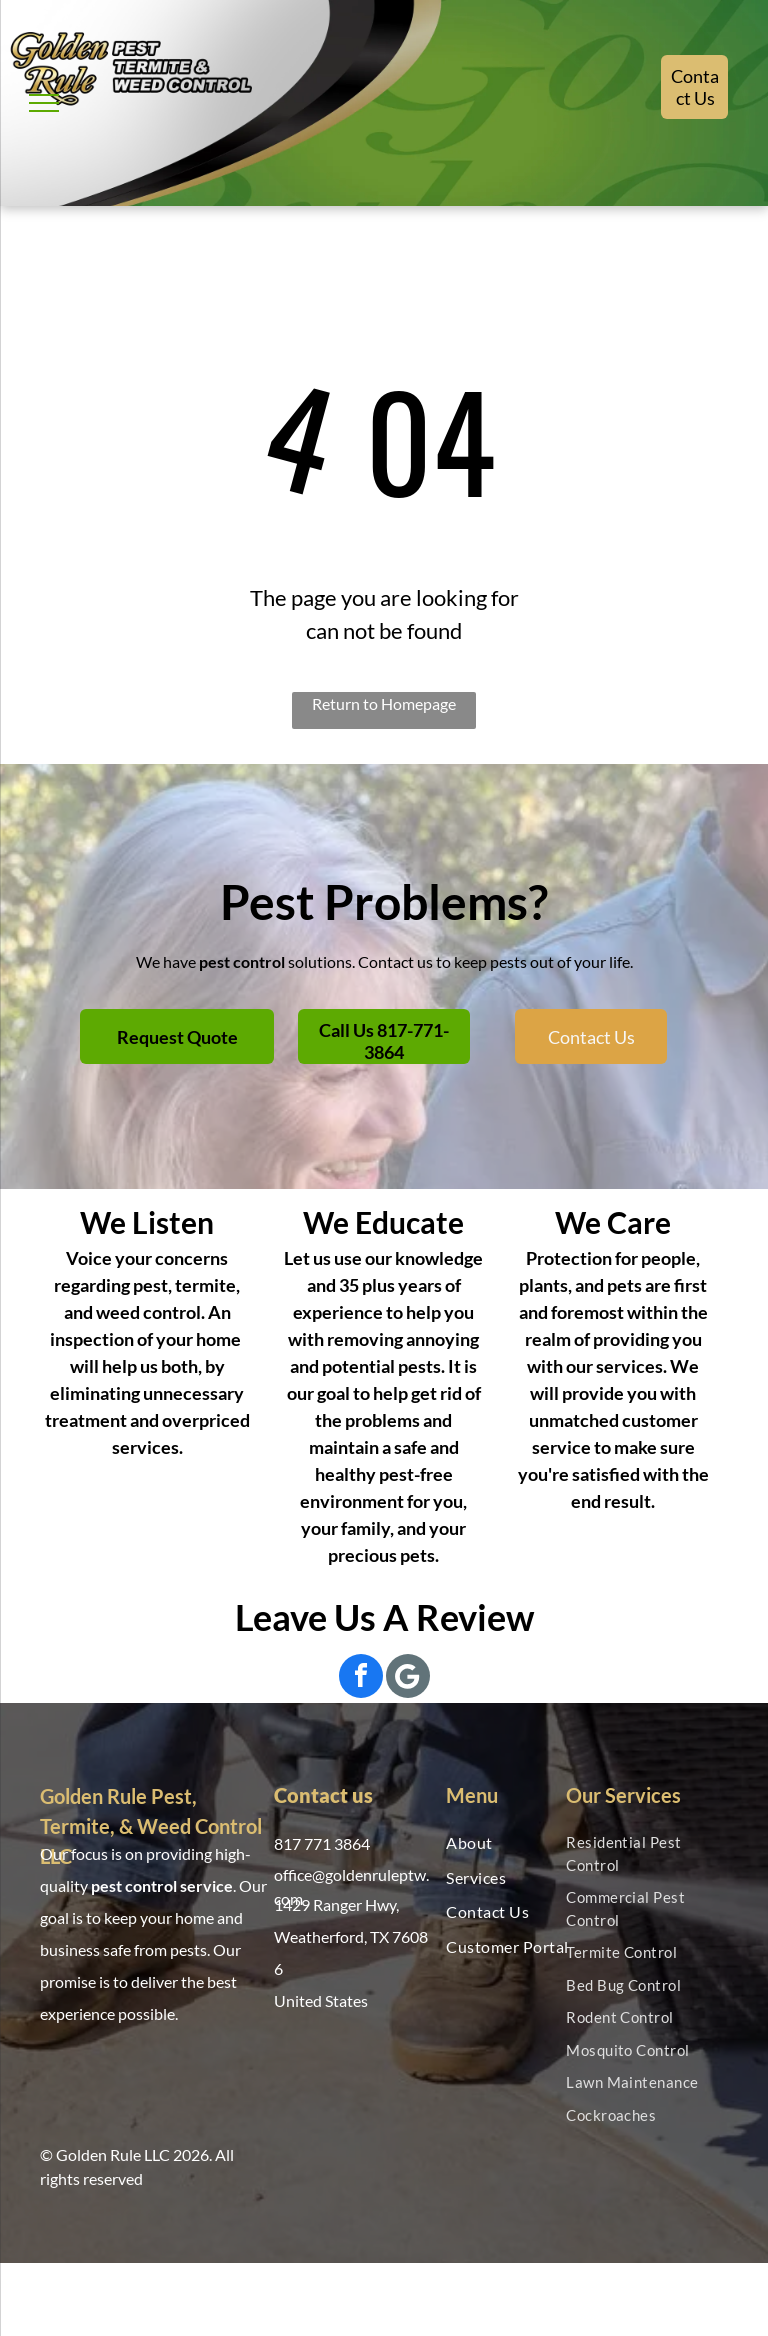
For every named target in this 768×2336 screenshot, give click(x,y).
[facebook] (361, 1678)
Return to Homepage (384, 703)
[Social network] (408, 1678)
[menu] (44, 103)
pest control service (162, 1885)
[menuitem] (510, 1843)
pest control (242, 961)
